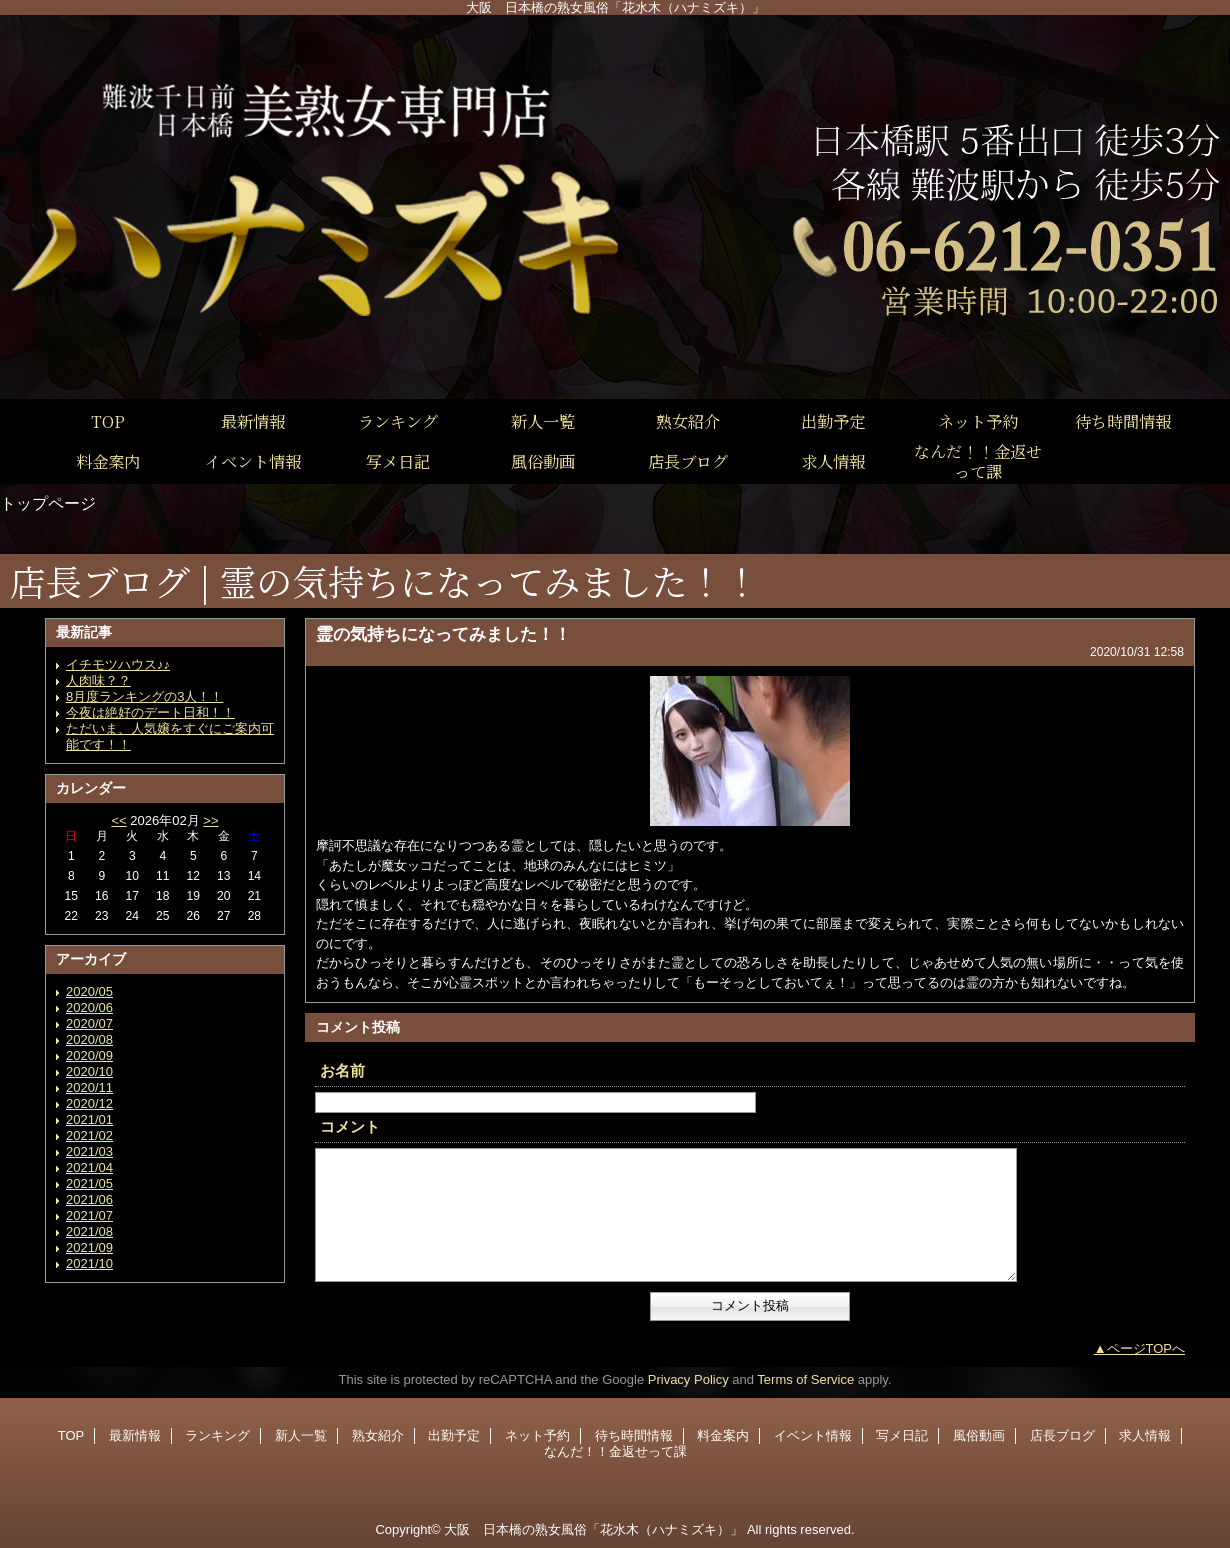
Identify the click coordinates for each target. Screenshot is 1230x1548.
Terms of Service (805, 1379)
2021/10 (89, 1263)
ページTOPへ (1146, 1348)
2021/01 (89, 1119)
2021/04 (89, 1167)
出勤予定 (454, 1435)
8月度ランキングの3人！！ (144, 696)
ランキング (217, 1435)
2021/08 (89, 1231)
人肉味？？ (98, 680)
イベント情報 (813, 1435)
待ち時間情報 (634, 1435)
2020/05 (89, 991)
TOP (108, 421)
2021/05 (89, 1183)
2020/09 (89, 1055)
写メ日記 (902, 1435)
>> (210, 820)
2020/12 (89, 1103)
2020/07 (89, 1023)
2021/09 (89, 1247)
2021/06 (89, 1199)
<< (118, 820)
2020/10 (89, 1071)
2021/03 (89, 1151)
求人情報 (1145, 1435)
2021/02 (89, 1135)
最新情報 (135, 1435)
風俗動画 (979, 1435)
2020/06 (89, 1007)
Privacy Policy (688, 1379)
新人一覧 (301, 1435)
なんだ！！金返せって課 (615, 1451)
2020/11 (89, 1087)
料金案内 (723, 1435)
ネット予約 (537, 1435)
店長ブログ (1062, 1435)
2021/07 (89, 1215)
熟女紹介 (378, 1435)
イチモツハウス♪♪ (118, 664)
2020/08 (89, 1039)
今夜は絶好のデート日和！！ (150, 712)
